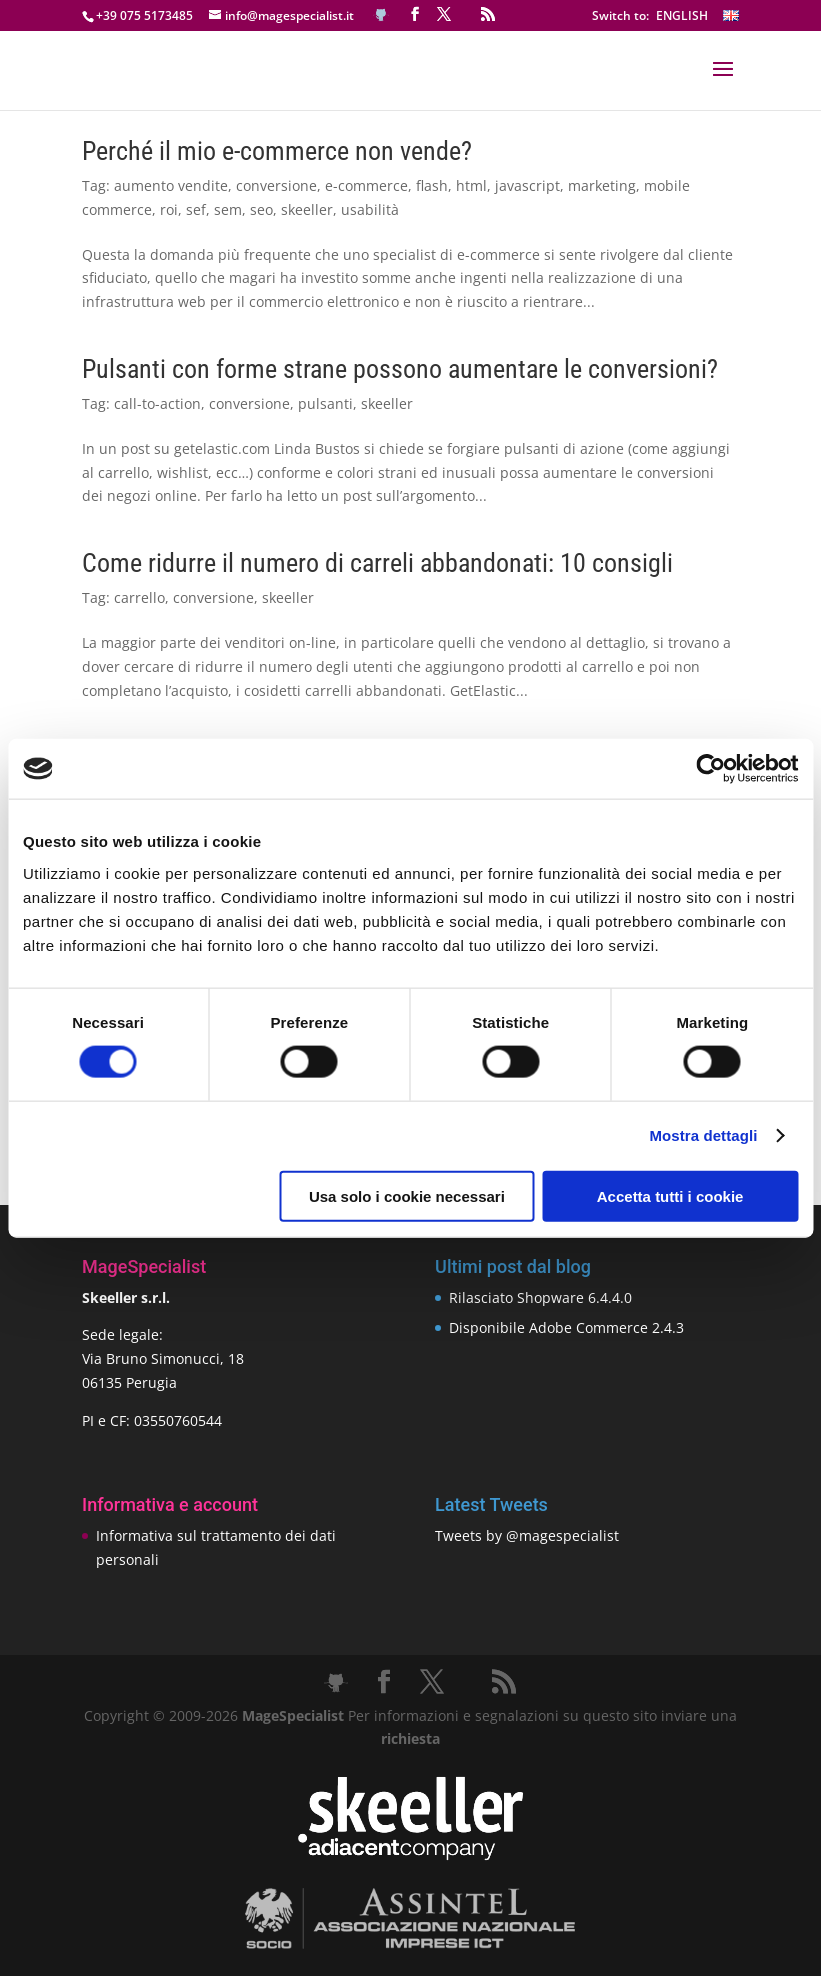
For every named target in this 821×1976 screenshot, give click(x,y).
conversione (276, 185)
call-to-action (157, 403)
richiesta (410, 1738)
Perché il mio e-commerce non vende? (277, 151)
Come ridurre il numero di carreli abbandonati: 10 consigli (377, 563)
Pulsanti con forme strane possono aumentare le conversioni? (400, 369)
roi (169, 209)
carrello (139, 597)
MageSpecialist (293, 1715)
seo (261, 209)
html (471, 185)
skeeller (307, 209)
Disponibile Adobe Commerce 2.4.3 (566, 1327)
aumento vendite (171, 185)
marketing (602, 185)
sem (228, 209)
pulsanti (325, 403)
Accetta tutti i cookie (670, 1195)
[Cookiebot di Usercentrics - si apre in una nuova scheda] (710, 769)
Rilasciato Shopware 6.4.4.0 (540, 1297)
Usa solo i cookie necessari (407, 1195)
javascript (527, 185)
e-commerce (366, 185)
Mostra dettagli (703, 1135)
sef (196, 209)
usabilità (370, 209)
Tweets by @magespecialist (527, 1535)
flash (432, 185)
